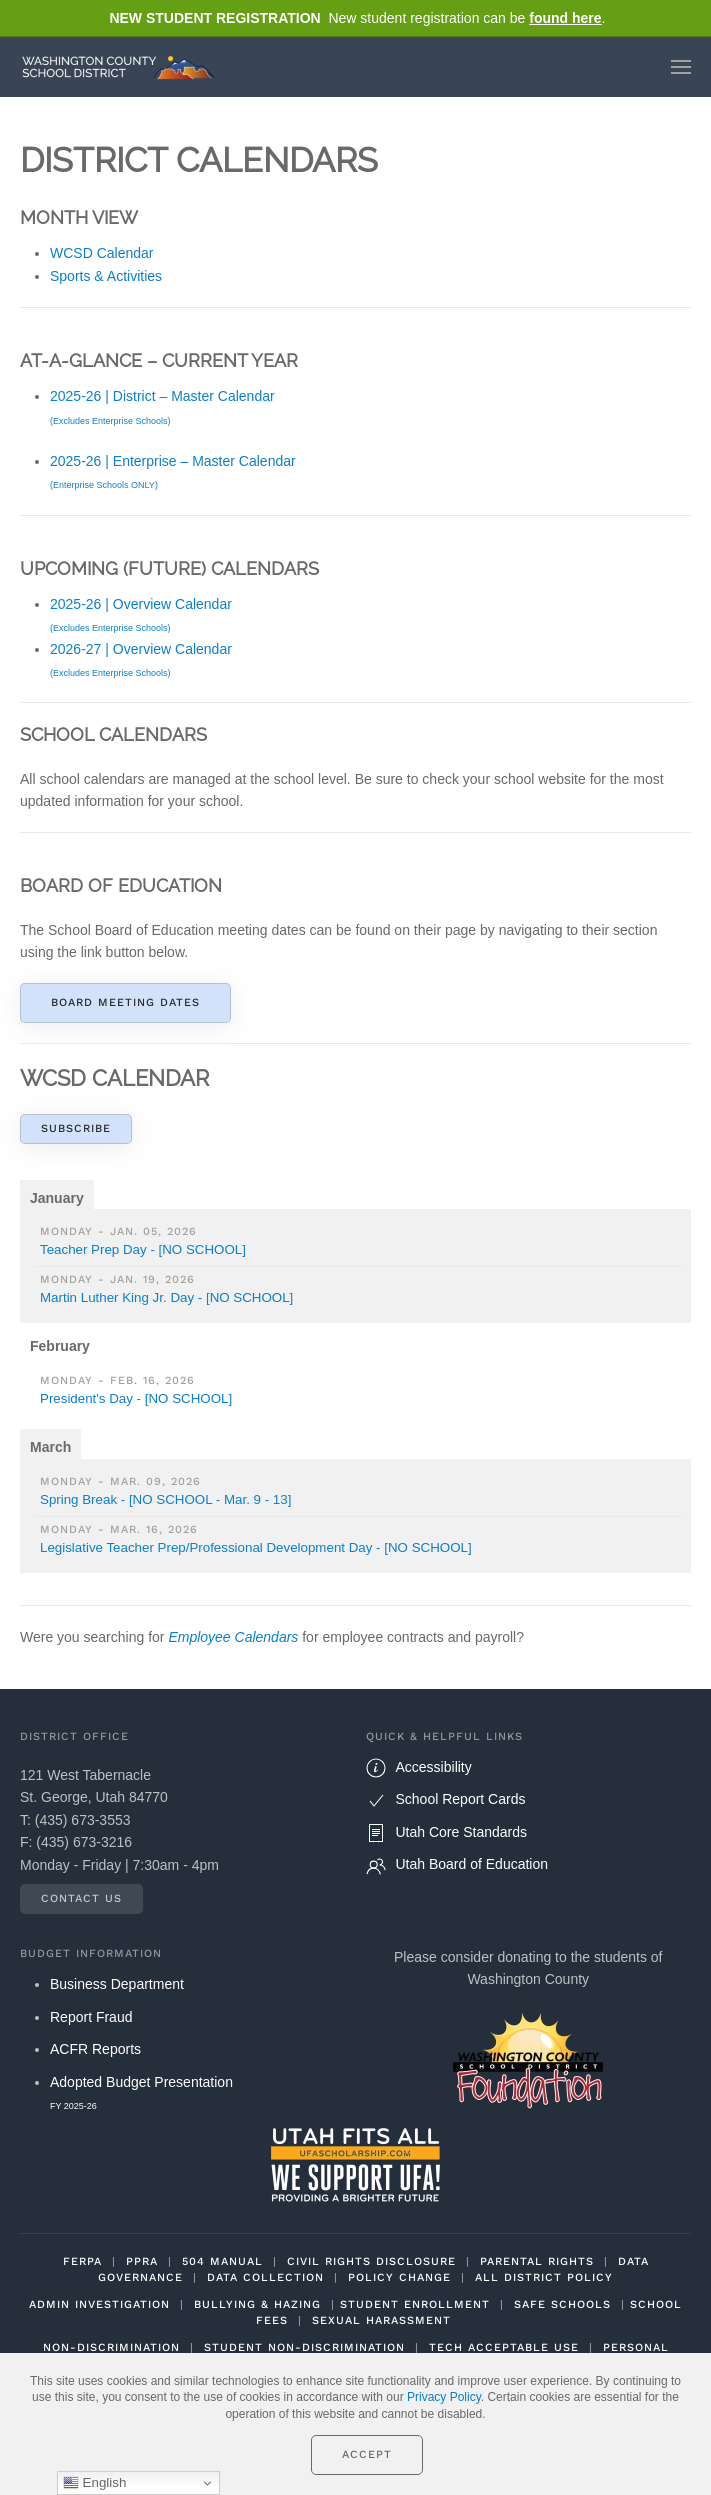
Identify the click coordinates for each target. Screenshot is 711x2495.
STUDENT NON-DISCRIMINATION (304, 2347)
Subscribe (76, 1128)
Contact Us (81, 1898)
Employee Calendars (233, 1637)
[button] (681, 67)
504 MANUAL (222, 2261)
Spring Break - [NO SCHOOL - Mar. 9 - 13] (165, 1499)
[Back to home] (123, 67)
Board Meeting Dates (125, 1002)
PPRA (142, 2261)
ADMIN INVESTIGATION (99, 2304)
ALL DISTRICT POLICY (544, 2277)
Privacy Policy (444, 2397)
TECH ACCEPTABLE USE (504, 2347)
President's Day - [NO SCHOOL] (136, 1398)
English (94, 2483)
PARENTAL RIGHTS (537, 2261)
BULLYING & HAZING (257, 2304)
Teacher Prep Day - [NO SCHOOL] (143, 1249)
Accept (367, 2454)
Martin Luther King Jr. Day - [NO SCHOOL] (166, 1297)
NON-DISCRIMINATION (111, 2347)
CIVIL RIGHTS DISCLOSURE (371, 2261)
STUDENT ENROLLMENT (415, 2304)
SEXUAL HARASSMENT (381, 2320)
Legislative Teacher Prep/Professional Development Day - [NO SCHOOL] (256, 1547)
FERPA (82, 2261)
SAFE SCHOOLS (562, 2304)
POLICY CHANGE (399, 2277)
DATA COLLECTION (265, 2277)
